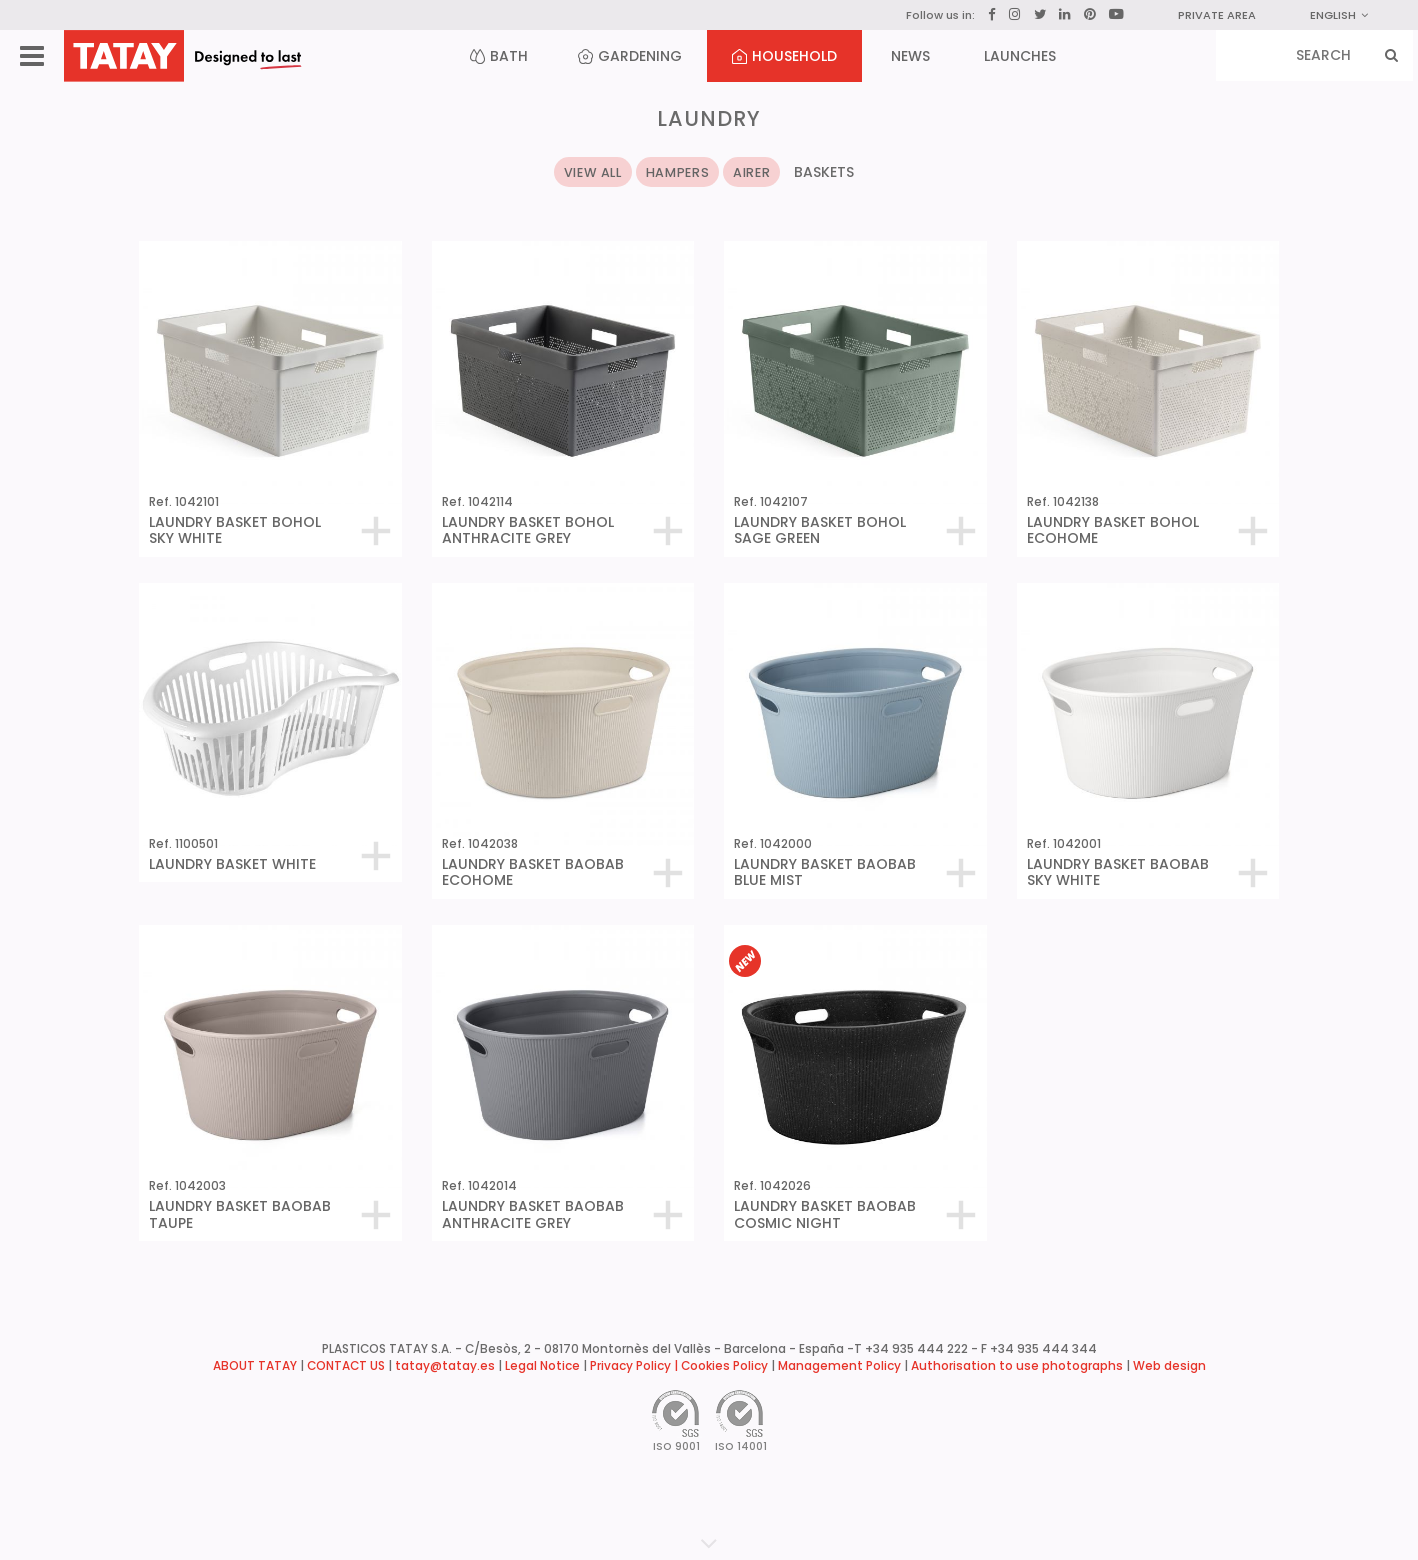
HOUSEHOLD (784, 56)
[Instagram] (1015, 14)
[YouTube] (1116, 14)
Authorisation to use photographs (1017, 1366)
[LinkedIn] (1065, 15)
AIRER (751, 172)
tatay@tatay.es (445, 1366)
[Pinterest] (1090, 15)
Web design (1169, 1366)
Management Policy (839, 1366)
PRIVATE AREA (1217, 15)
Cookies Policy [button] (724, 1366)
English (1339, 15)
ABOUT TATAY (255, 1366)
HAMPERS (677, 172)
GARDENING (630, 56)
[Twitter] (1040, 14)
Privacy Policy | (635, 1366)
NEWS (910, 56)
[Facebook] (992, 15)
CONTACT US (346, 1366)
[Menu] (32, 56)
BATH (499, 56)
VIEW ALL (593, 172)
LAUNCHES (1020, 56)
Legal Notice (542, 1366)
